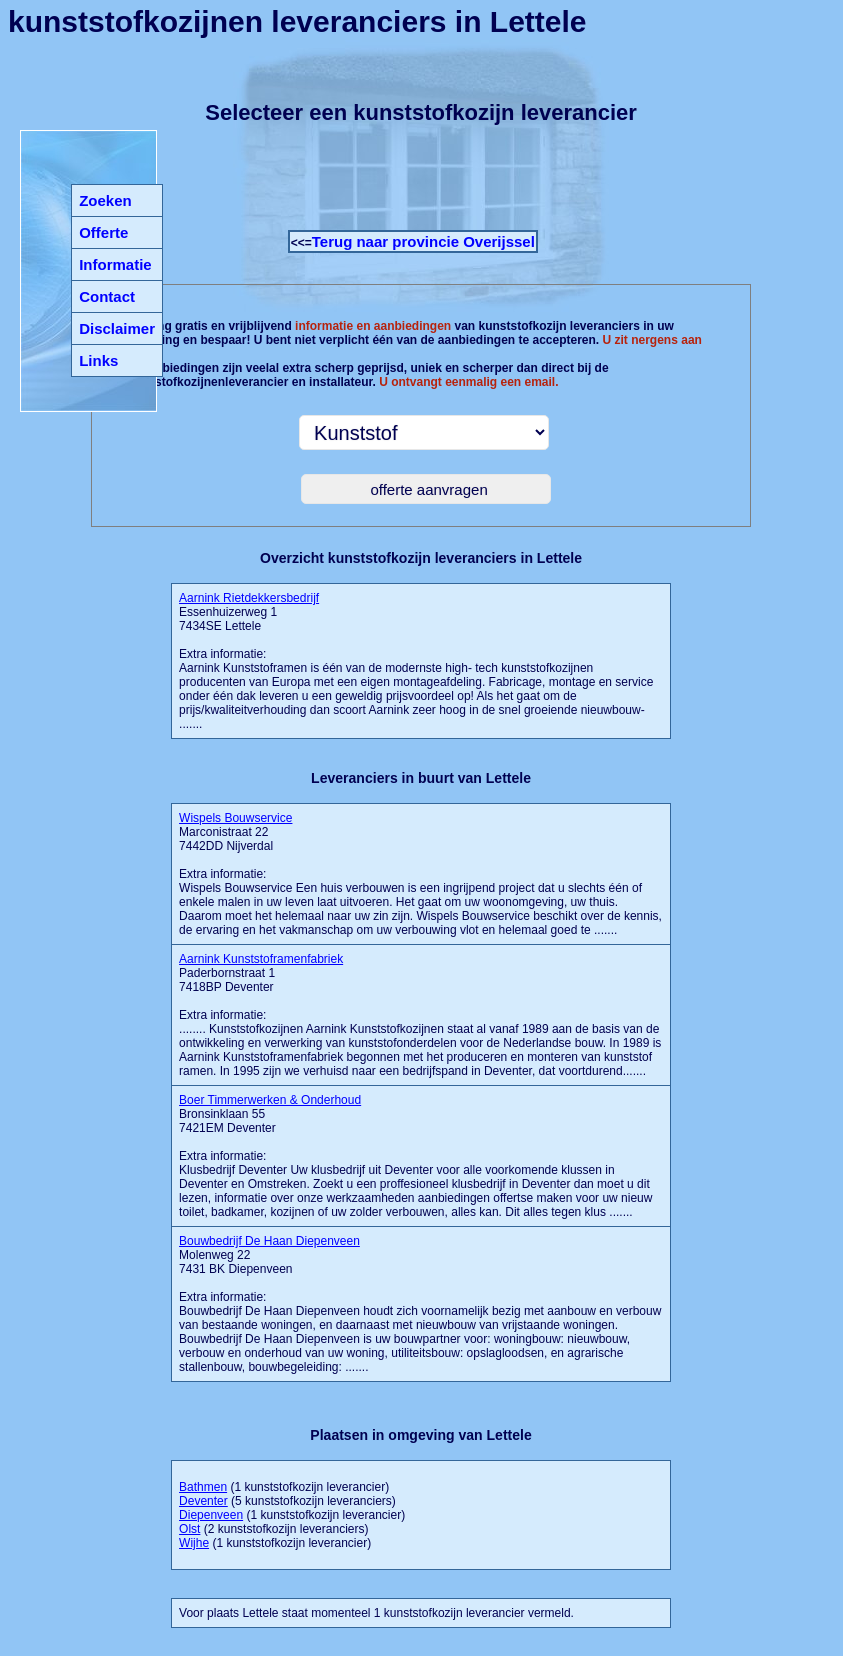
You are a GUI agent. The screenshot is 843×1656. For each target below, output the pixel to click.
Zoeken (105, 200)
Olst (189, 1529)
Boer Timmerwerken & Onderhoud (270, 1100)
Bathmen (203, 1487)
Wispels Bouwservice (235, 818)
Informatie (115, 264)
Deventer (203, 1501)
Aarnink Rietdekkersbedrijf (249, 598)
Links (98, 360)
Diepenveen (211, 1515)
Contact (107, 296)
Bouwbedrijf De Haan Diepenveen (269, 1241)
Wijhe (194, 1543)
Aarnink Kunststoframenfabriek (261, 959)
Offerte (103, 232)
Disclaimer (117, 328)
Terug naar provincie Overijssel (423, 241)
